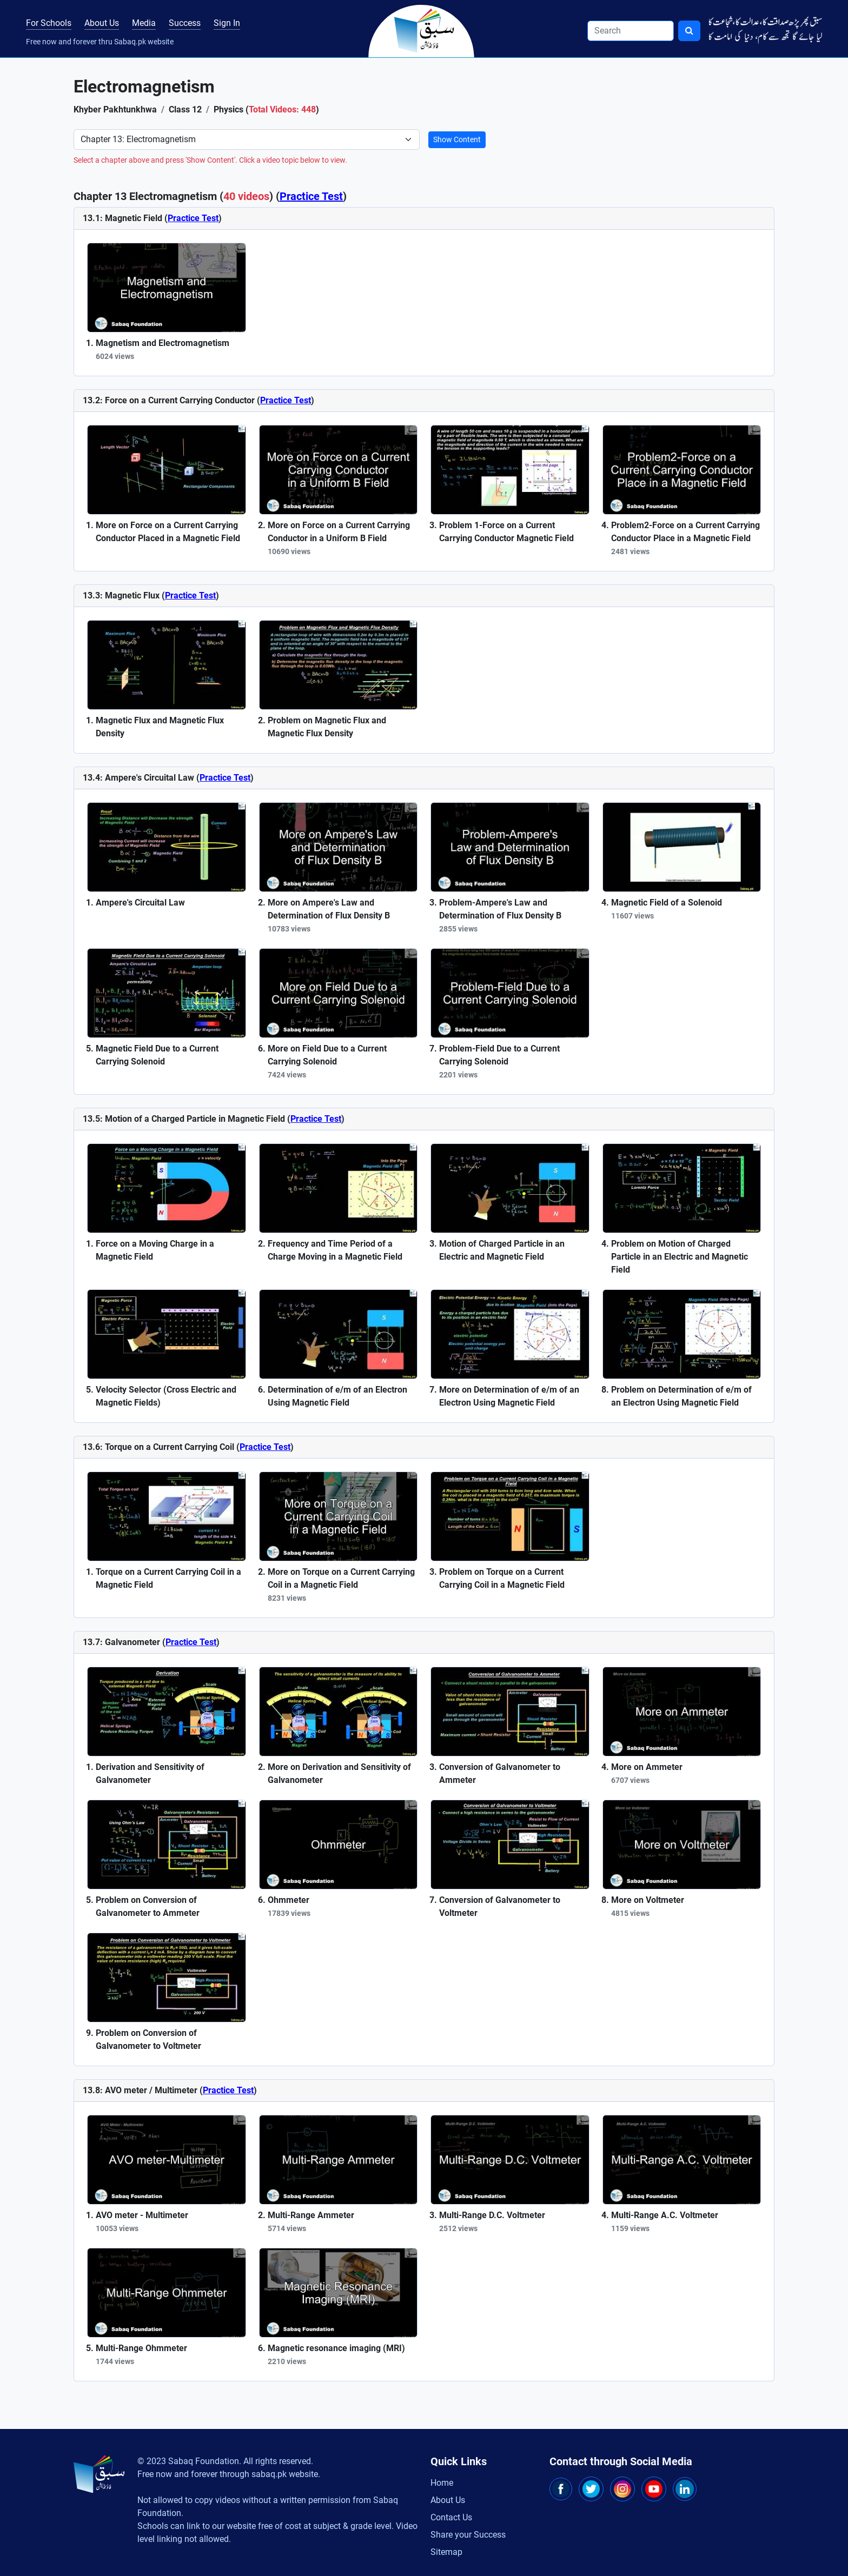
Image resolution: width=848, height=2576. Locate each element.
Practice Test (311, 196)
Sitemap (446, 2552)
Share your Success (468, 2535)
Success (185, 23)
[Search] (630, 31)
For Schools (48, 23)
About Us (101, 23)
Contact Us (451, 2517)
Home (441, 2483)
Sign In (227, 23)
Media (144, 23)
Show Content (457, 139)
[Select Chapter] (247, 139)
